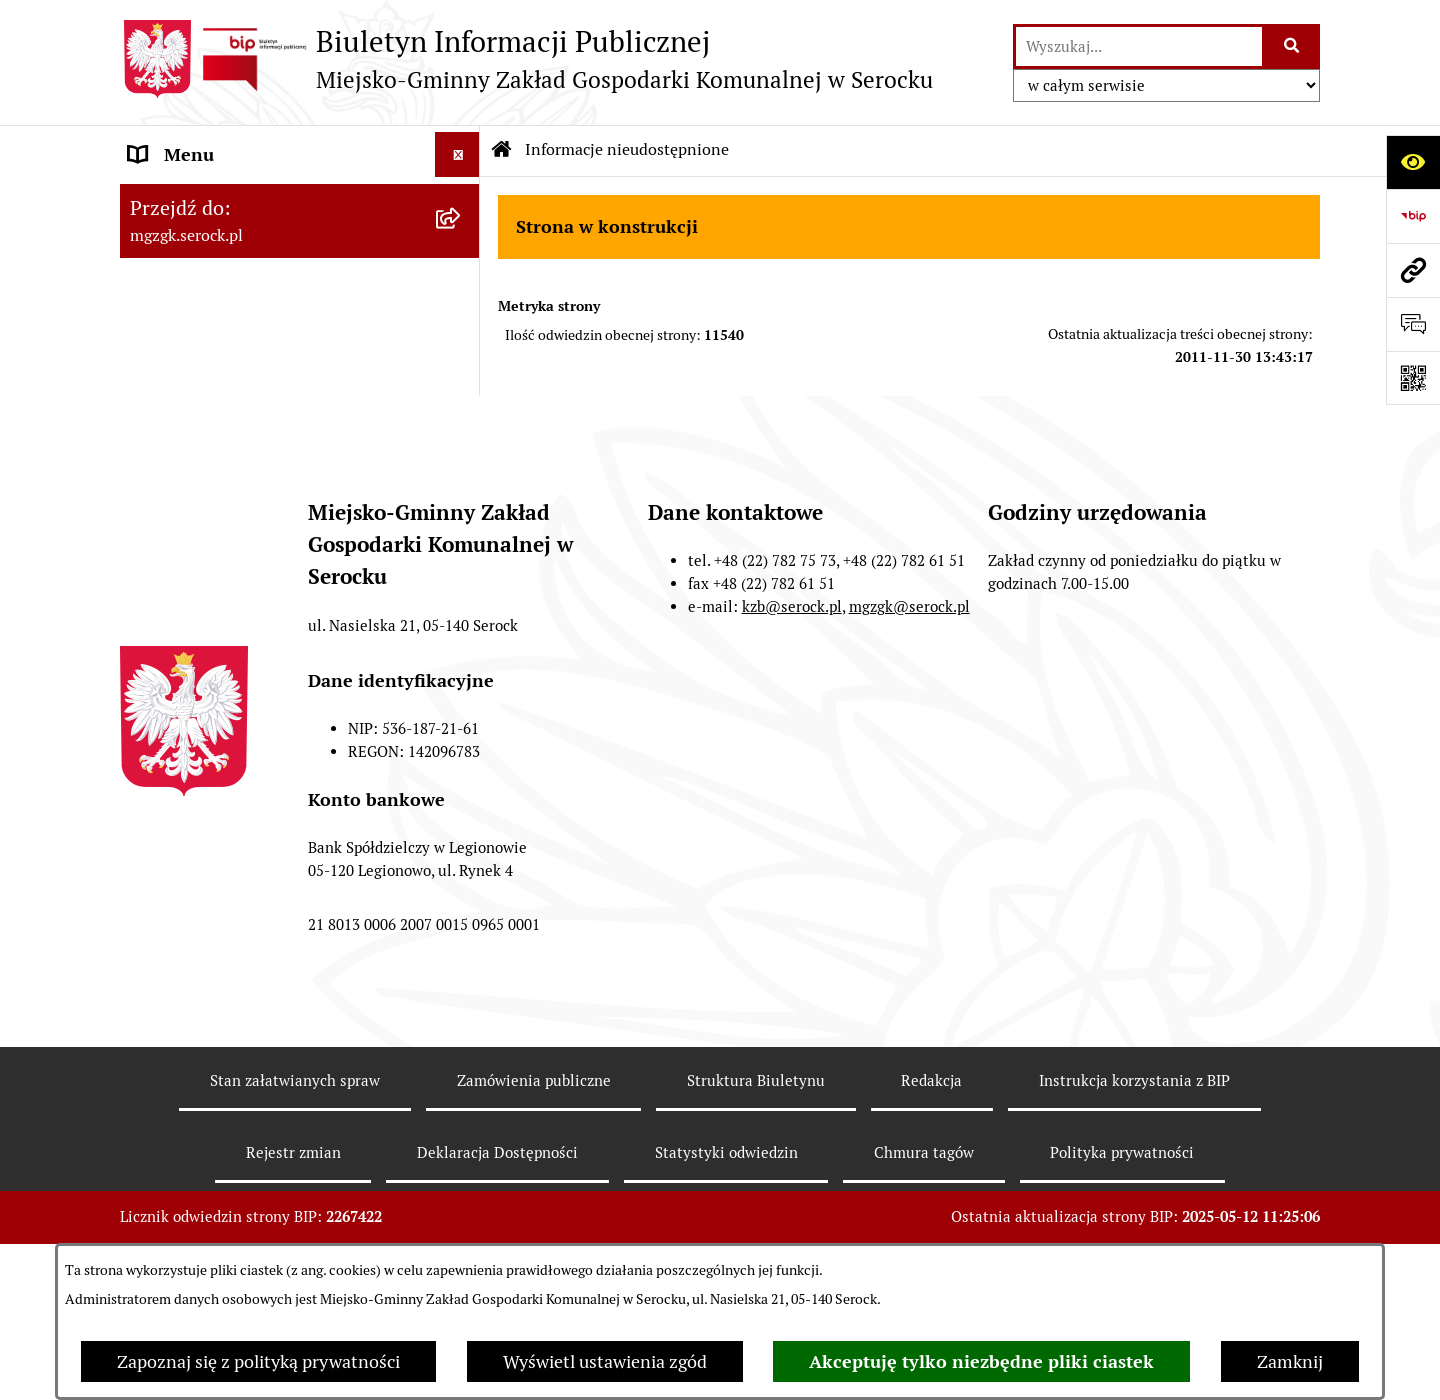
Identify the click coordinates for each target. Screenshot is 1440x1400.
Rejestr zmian (293, 1239)
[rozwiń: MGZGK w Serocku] (462, 200)
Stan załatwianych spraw (295, 1167)
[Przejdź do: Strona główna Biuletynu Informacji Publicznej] (502, 150)
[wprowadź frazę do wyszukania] (1139, 46)
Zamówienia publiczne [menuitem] (218, 379)
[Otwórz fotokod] (1413, 378)
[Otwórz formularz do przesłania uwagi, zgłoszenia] (1413, 324)
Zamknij (1290, 1361)
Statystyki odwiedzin (726, 1239)
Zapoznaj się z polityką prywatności (258, 1361)
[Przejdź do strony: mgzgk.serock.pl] (1413, 270)
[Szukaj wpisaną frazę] (1292, 46)
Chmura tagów (924, 1239)
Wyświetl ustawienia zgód (605, 1361)
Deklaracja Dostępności (497, 1239)
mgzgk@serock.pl (909, 693)
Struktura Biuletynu (756, 1167)
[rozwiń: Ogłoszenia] (462, 245)
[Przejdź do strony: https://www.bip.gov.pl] (1413, 216)
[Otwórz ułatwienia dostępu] (1413, 162)
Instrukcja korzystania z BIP (1134, 1167)
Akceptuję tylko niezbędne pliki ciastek (981, 1361)
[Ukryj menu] (457, 154)
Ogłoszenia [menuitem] (173, 244)
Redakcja (931, 1167)
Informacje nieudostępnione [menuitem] (242, 334)
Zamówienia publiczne (534, 1167)
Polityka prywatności (1122, 1239)
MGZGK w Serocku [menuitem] (202, 199)
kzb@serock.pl (792, 693)
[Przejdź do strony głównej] (526, 59)
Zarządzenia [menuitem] (178, 289)
